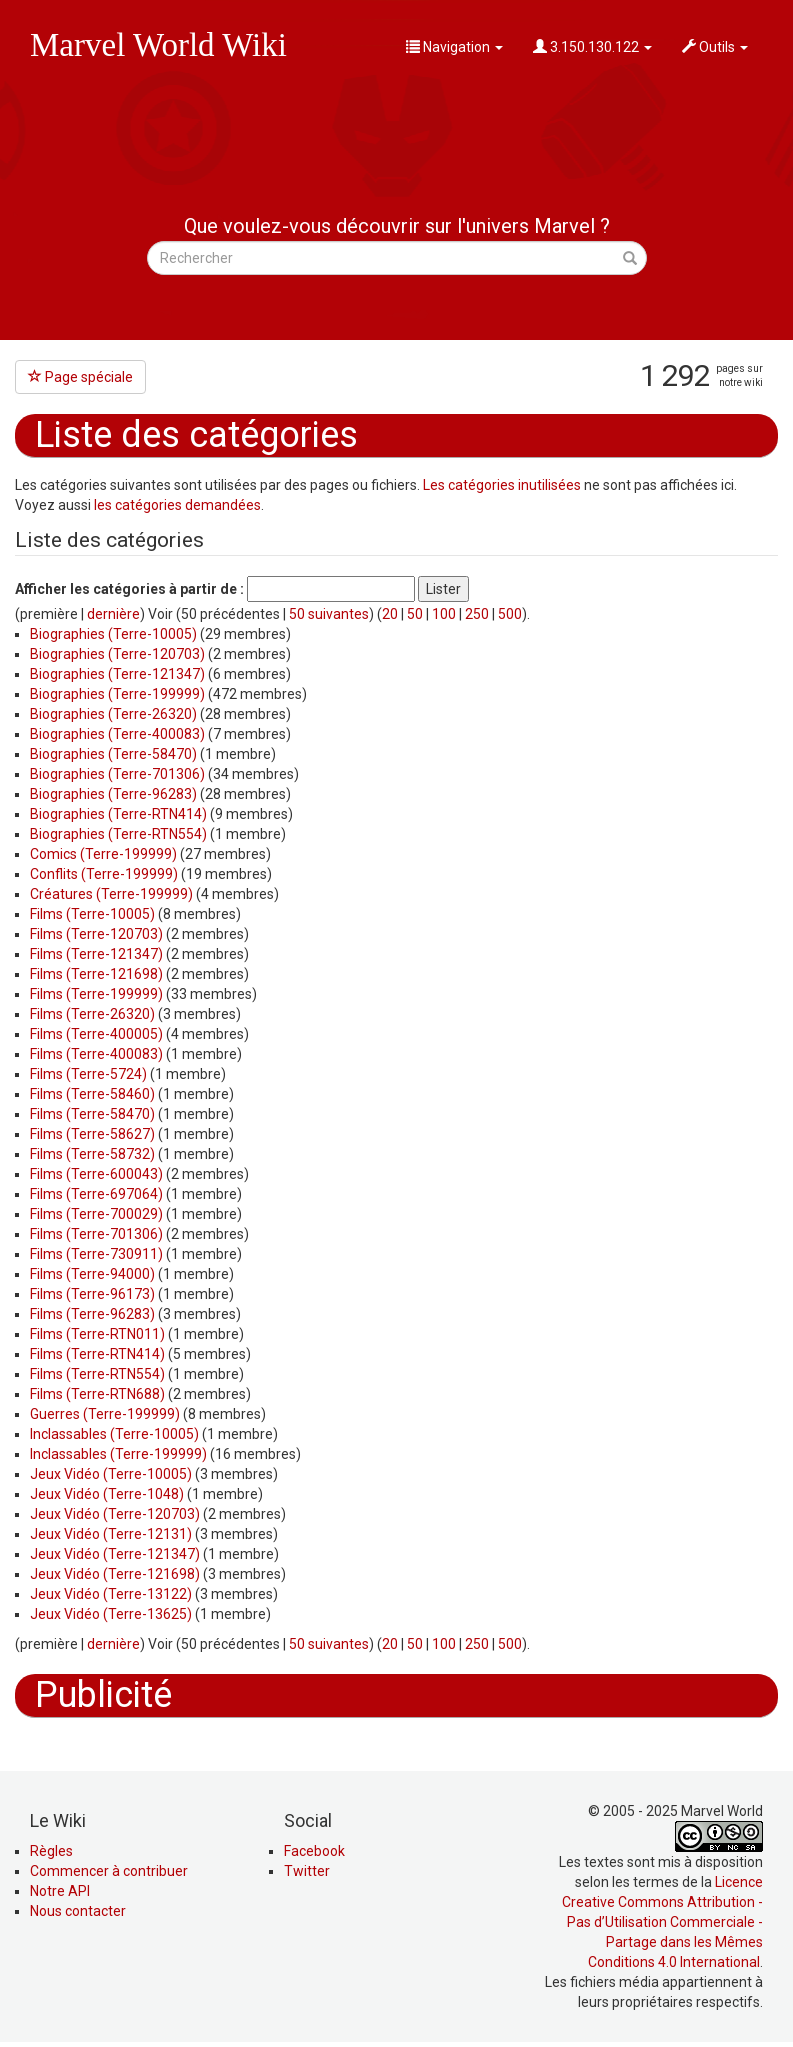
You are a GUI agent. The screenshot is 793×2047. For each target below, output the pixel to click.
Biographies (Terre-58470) (113, 754)
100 (444, 614)
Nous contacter (78, 1911)
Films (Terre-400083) (96, 1054)
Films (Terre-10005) (92, 914)
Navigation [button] (454, 47)
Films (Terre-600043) (96, 1174)
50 (415, 614)
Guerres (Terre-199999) (105, 1414)
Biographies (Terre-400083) (117, 734)
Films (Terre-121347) (96, 954)
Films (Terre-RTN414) (97, 1354)
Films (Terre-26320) (92, 1014)
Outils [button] (715, 47)
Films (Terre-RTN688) (97, 1394)
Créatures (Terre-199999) (111, 894)
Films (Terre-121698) (96, 974)
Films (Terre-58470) (92, 1114)
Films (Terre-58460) (92, 1094)
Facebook (314, 1851)
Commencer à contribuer (109, 1871)
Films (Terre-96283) (92, 1314)
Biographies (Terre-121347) (117, 674)
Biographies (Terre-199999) (117, 694)
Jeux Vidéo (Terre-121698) (115, 1574)
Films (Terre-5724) (88, 1074)
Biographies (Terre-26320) (113, 714)
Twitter (307, 1871)
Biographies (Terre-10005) (113, 634)
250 (477, 614)
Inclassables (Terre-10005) (114, 1434)
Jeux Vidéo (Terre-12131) (111, 1534)
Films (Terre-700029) (96, 1214)
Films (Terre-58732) (92, 1154)
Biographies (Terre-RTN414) (118, 814)
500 (510, 614)
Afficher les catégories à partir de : (129, 589)
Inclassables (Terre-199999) (118, 1454)
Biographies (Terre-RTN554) (118, 834)
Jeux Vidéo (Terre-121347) (115, 1554)
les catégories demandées (177, 505)
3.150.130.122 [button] (592, 47)
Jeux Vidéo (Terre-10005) (111, 1474)
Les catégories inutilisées (502, 485)
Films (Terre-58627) (92, 1134)
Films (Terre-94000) (92, 1274)
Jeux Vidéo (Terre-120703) (115, 1514)
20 (390, 614)
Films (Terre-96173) (92, 1294)
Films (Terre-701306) (96, 1234)
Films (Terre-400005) (96, 1034)
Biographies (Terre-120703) (117, 654)
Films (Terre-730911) (96, 1254)
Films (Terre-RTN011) (97, 1334)
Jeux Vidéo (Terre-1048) (107, 1494)
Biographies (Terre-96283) (113, 794)
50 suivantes (329, 614)
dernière (113, 614)
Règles (51, 1851)
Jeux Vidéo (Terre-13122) (111, 1594)
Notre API (60, 1891)
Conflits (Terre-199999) (104, 874)
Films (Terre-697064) (96, 1194)
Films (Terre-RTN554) (97, 1374)
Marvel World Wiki (158, 45)
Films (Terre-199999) (96, 994)
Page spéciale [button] (80, 377)
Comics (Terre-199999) (103, 854)
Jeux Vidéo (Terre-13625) (111, 1614)
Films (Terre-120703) (96, 934)
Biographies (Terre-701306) (117, 774)
